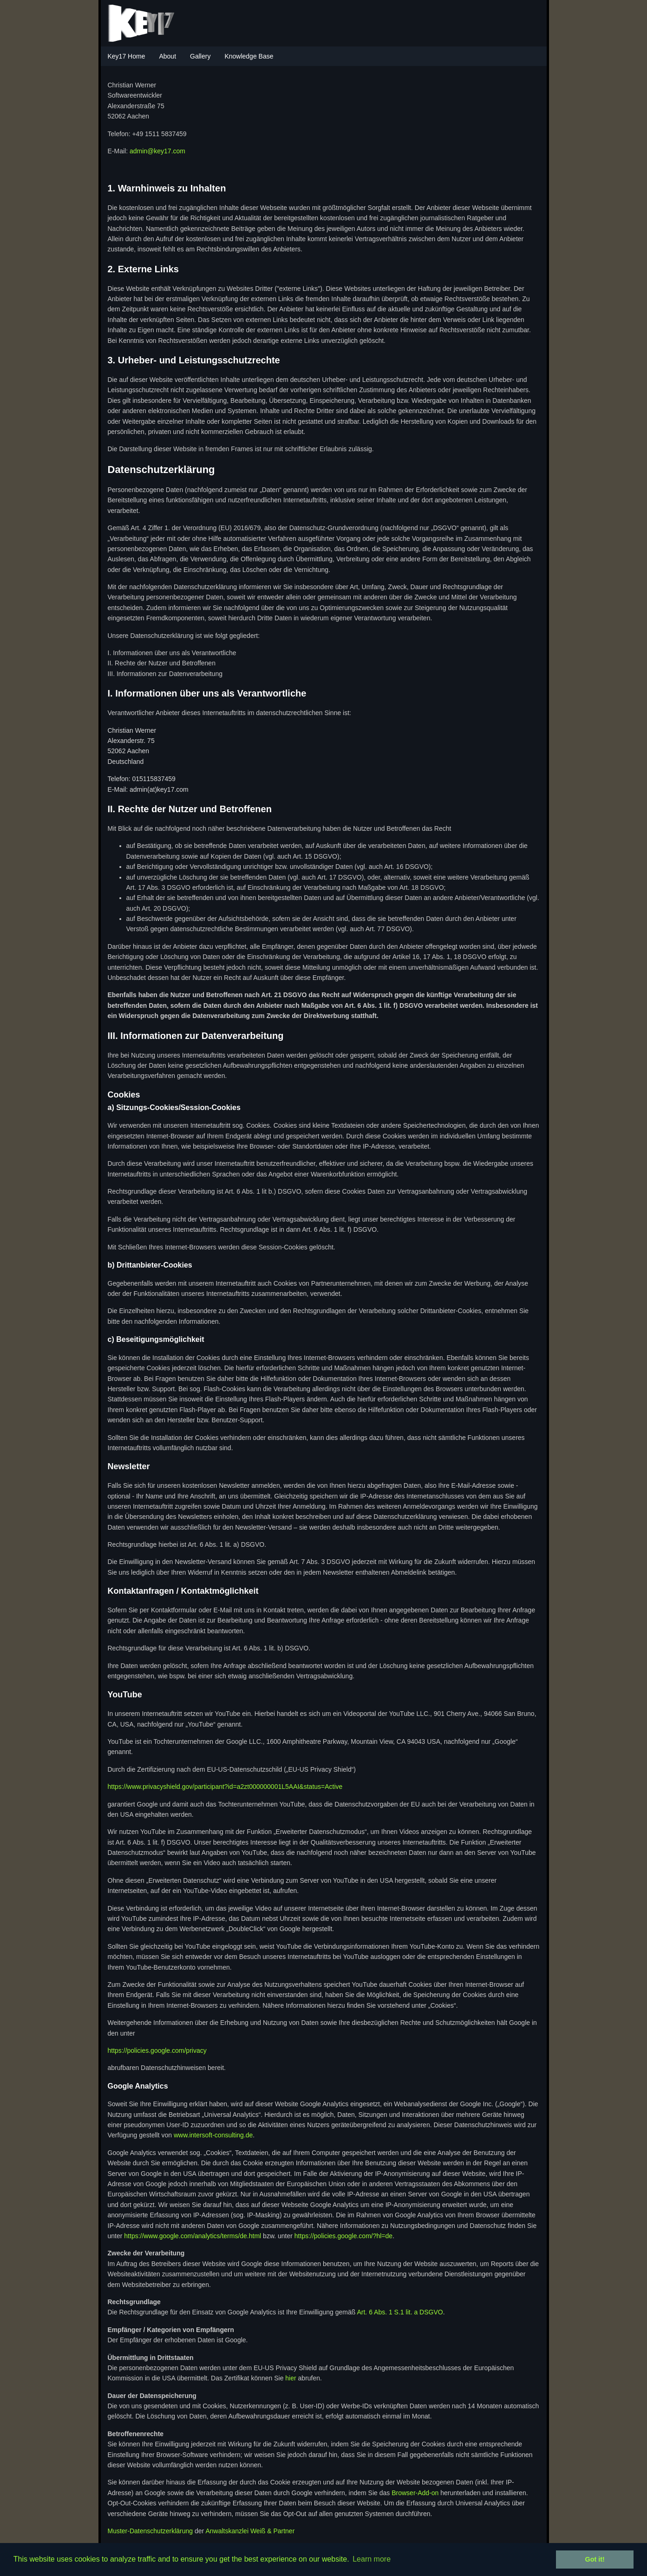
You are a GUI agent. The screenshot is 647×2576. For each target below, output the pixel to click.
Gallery (200, 56)
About (167, 56)
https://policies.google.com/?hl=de (343, 2236)
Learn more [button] (372, 2559)
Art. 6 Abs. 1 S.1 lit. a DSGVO (400, 2312)
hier (290, 2378)
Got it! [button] (595, 2559)
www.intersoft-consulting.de (213, 2135)
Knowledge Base (248, 56)
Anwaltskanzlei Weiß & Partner (249, 2531)
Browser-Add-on (415, 2493)
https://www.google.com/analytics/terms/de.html (192, 2236)
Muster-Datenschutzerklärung (150, 2531)
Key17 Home (126, 56)
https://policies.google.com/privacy (157, 2050)
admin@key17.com (157, 151)
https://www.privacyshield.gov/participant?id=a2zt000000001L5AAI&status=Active (225, 1786)
